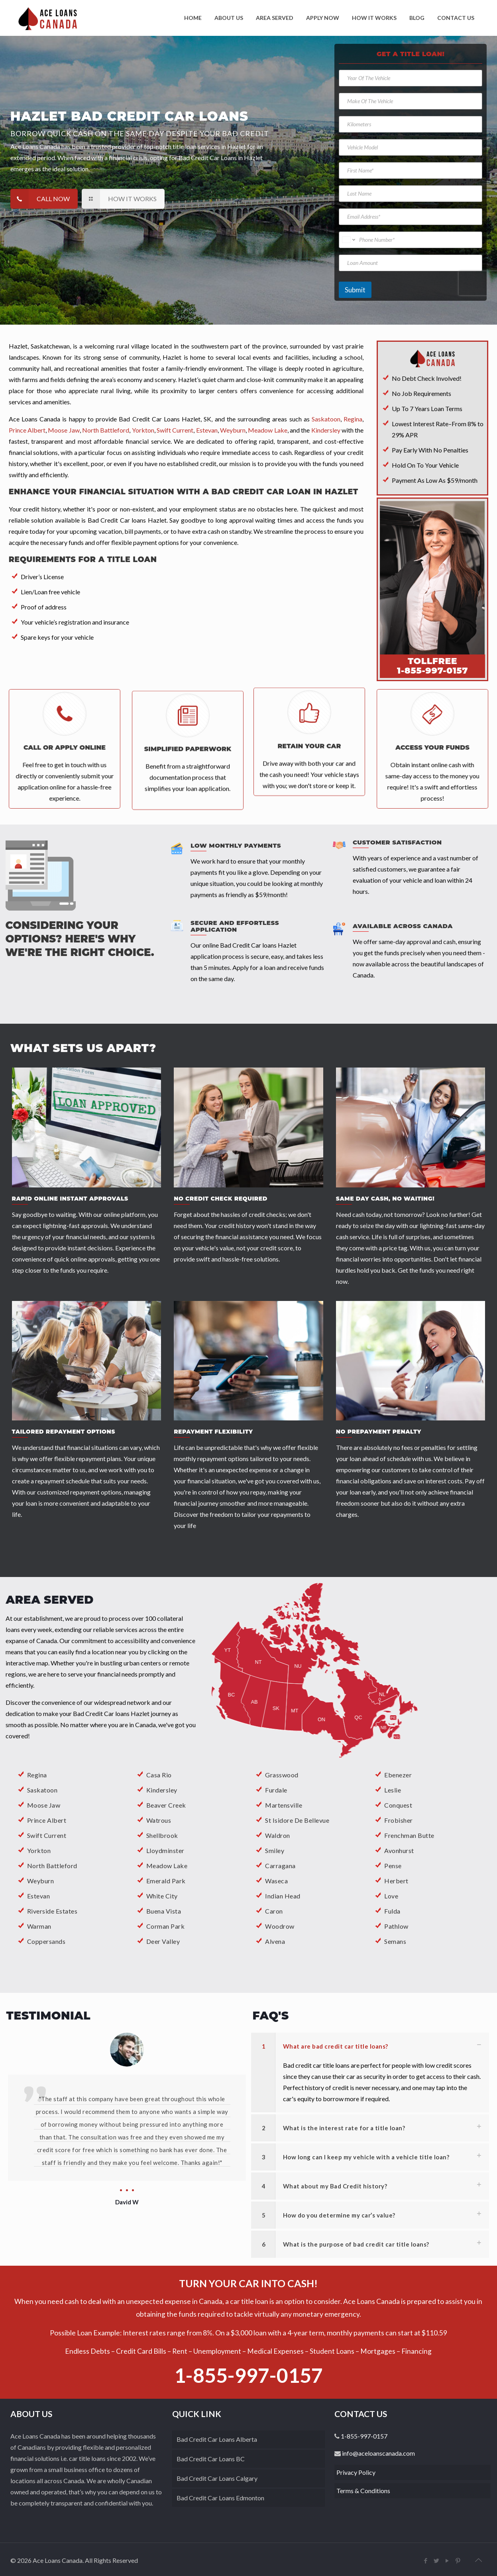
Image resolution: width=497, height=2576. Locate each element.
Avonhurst (399, 1850)
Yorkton (39, 1850)
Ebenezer (398, 1775)
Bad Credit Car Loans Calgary (217, 2478)
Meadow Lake (167, 1865)
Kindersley (161, 1790)
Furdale (276, 1790)
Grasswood (282, 1775)
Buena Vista (163, 1911)
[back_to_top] (478, 2559)
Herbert (396, 1880)
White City (162, 1896)
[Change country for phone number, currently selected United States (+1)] (348, 239)
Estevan (38, 1896)
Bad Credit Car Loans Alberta (217, 2439)
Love (391, 1896)
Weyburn (40, 1880)
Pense (393, 1865)
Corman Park (165, 1926)
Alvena (275, 1941)
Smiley (274, 1850)
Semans (395, 1941)
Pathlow (396, 1926)
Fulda (392, 1911)
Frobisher (398, 1820)
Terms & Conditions (363, 2490)
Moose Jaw (44, 1805)
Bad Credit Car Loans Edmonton (220, 2498)
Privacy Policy (355, 2472)
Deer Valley (163, 1941)
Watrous (158, 1820)
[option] (127, 2107)
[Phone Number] (410, 239)
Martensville (283, 1805)
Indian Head (283, 1896)
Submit (355, 290)
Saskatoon (42, 1790)
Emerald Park (166, 1880)
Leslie (392, 1790)
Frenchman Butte (409, 1835)
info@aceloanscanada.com (378, 2453)
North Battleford (52, 1865)
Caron (274, 1911)
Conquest (398, 1805)
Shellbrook (162, 1835)
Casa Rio (159, 1775)
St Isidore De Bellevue (297, 1820)
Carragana (280, 1865)
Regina (37, 1775)
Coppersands (46, 1941)
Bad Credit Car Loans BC (211, 2458)
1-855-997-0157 (248, 2375)
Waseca (276, 1880)
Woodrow (280, 1926)
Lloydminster (165, 1850)
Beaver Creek (166, 1805)
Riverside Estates (52, 1911)
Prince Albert (47, 1820)
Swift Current (47, 1835)
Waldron (277, 1835)
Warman (39, 1926)
